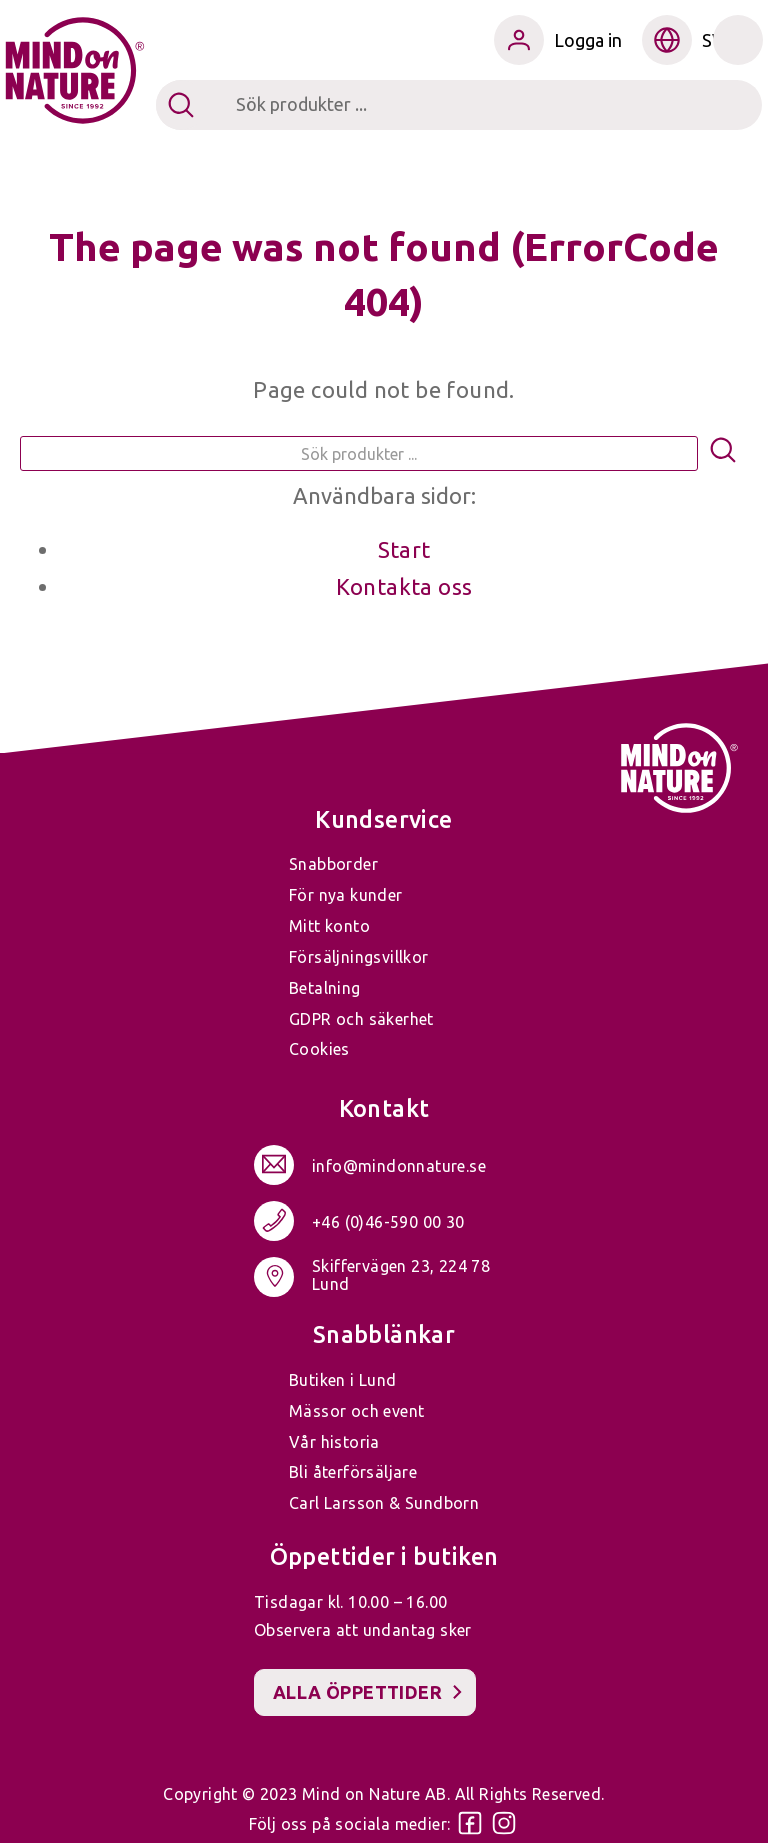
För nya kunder (346, 895)
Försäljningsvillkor (359, 957)
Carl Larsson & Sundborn (384, 1503)
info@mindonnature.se (399, 1166)
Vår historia (334, 1442)
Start (404, 549)
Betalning (325, 988)
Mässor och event (356, 1411)
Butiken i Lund (343, 1380)
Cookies (319, 1049)
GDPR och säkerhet (361, 1019)
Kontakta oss (404, 586)
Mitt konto (329, 926)
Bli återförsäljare (353, 1472)
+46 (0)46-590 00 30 (388, 1222)
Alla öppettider (357, 1692)
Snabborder (333, 864)
